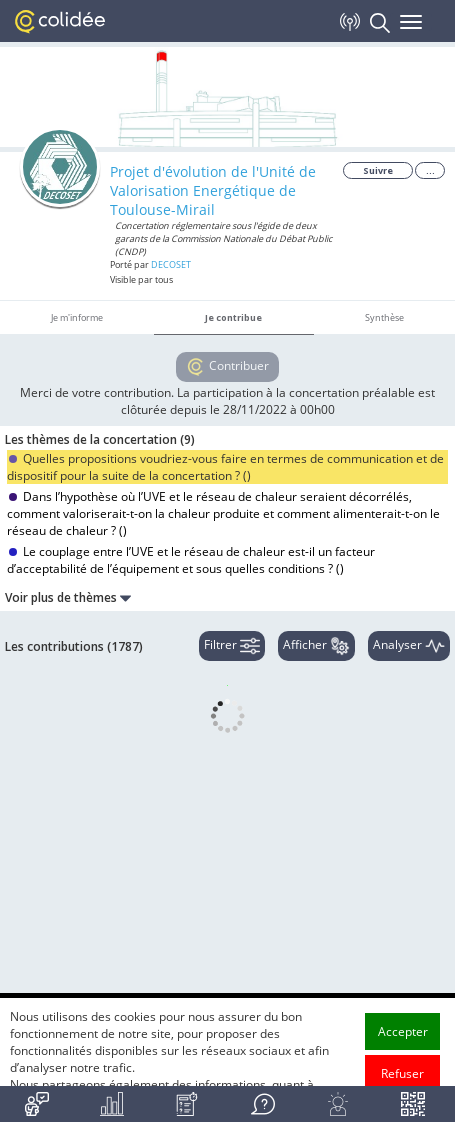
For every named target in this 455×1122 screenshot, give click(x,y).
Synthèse (384, 317)
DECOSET (171, 264)
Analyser (409, 646)
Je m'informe (77, 317)
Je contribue (233, 317)
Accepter (403, 1056)
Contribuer (227, 367)
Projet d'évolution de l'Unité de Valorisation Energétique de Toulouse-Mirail (213, 190)
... (430, 170)
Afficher (316, 646)
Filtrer (232, 646)
